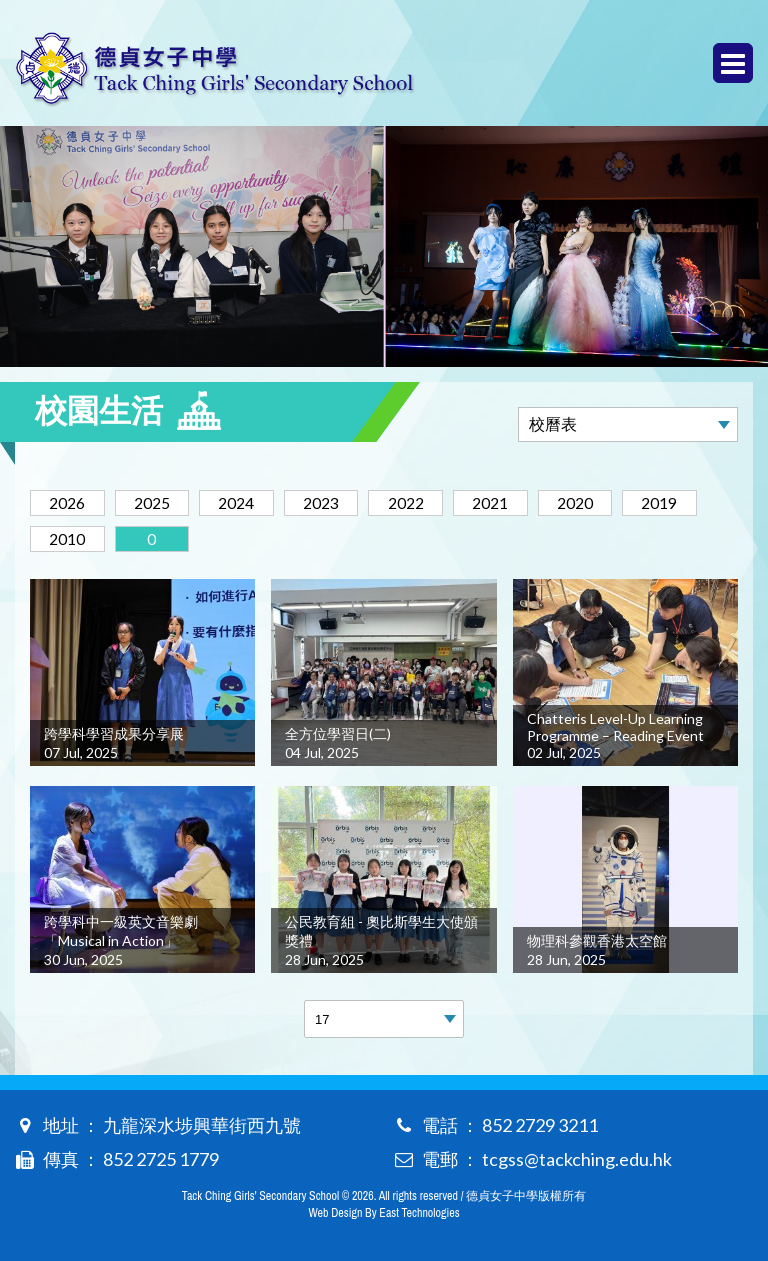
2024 (248, 502)
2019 (693, 502)
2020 (604, 502)
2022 (426, 502)
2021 (515, 502)
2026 (70, 502)
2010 (70, 538)
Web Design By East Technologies (383, 1213)
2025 (159, 502)
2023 (337, 502)
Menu (733, 63)
